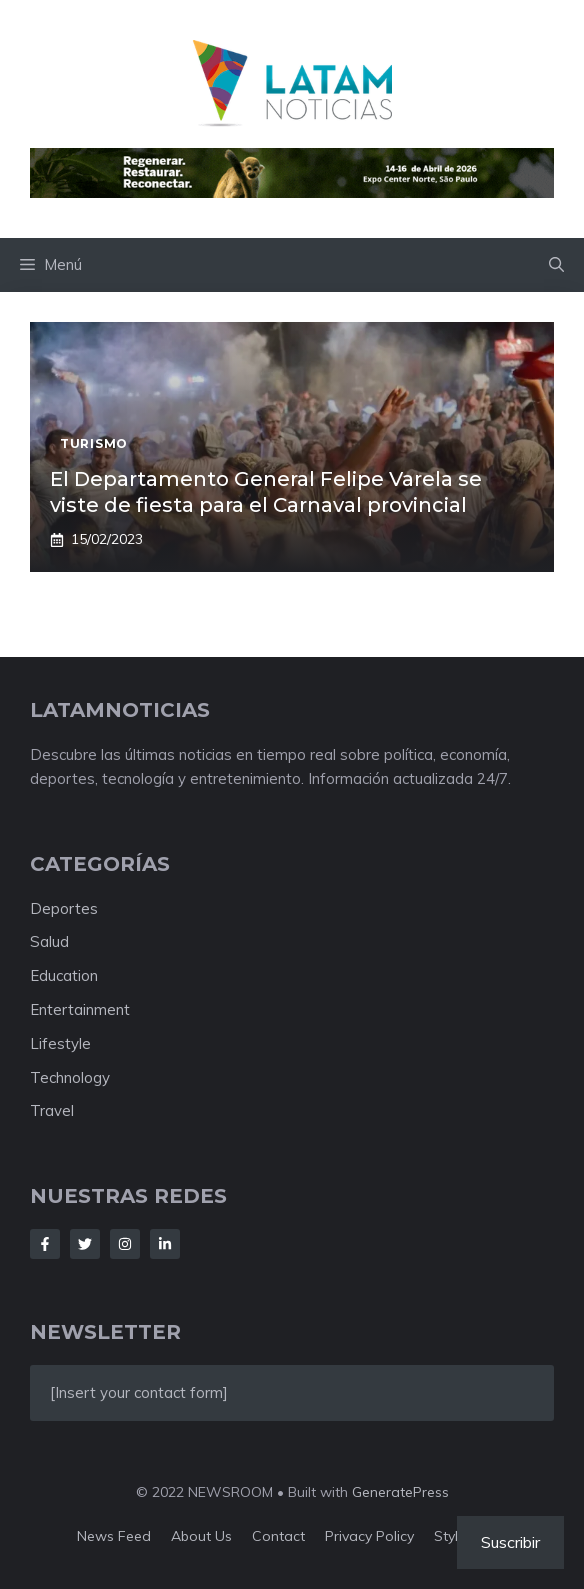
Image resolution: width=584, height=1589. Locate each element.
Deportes (64, 908)
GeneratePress (400, 1492)
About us (201, 1536)
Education (64, 975)
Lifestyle (60, 1043)
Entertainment (80, 1009)
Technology (70, 1077)
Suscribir (510, 1542)
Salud (49, 941)
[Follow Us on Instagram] (125, 1244)
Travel (52, 1110)
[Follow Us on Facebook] (45, 1244)
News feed (114, 1536)
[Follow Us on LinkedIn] (165, 1244)
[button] (556, 265)
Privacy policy (369, 1536)
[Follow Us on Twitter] (85, 1244)
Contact (278, 1536)
